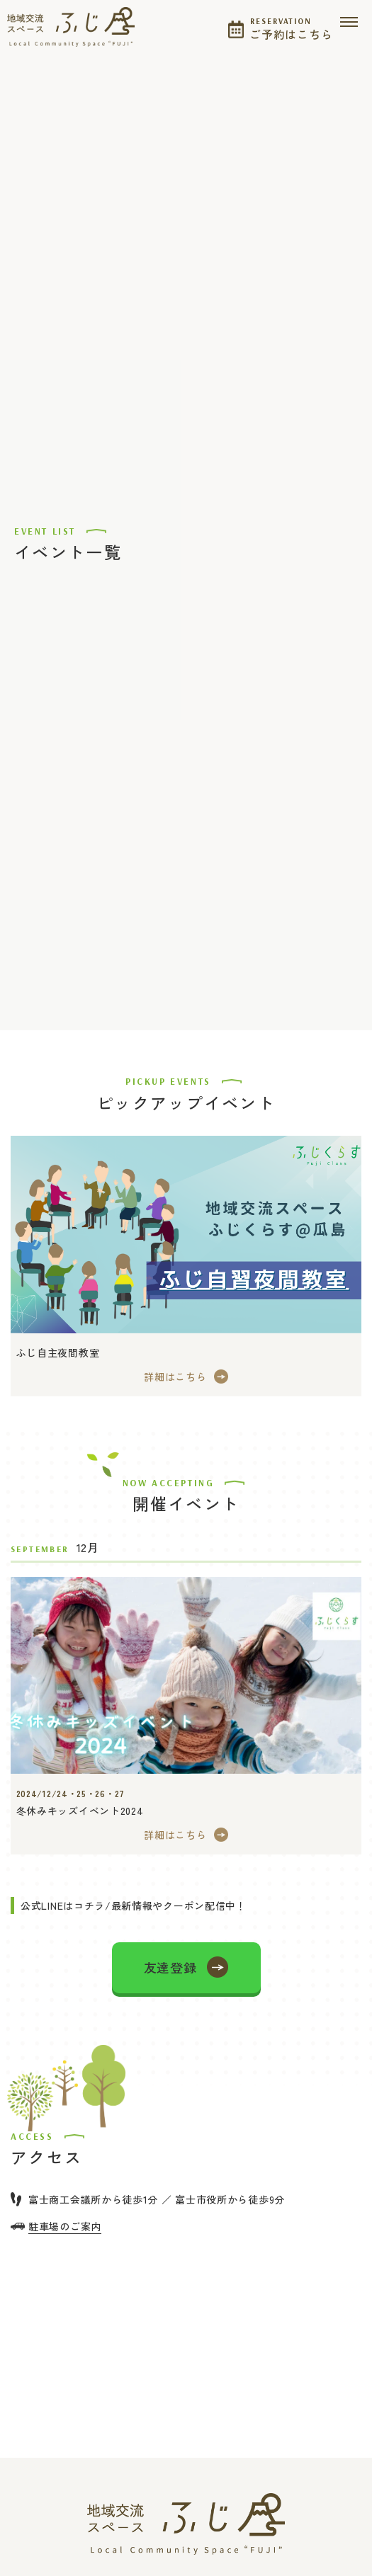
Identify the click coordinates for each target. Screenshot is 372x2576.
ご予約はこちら (290, 27)
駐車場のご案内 (64, 2226)
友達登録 (170, 1967)
